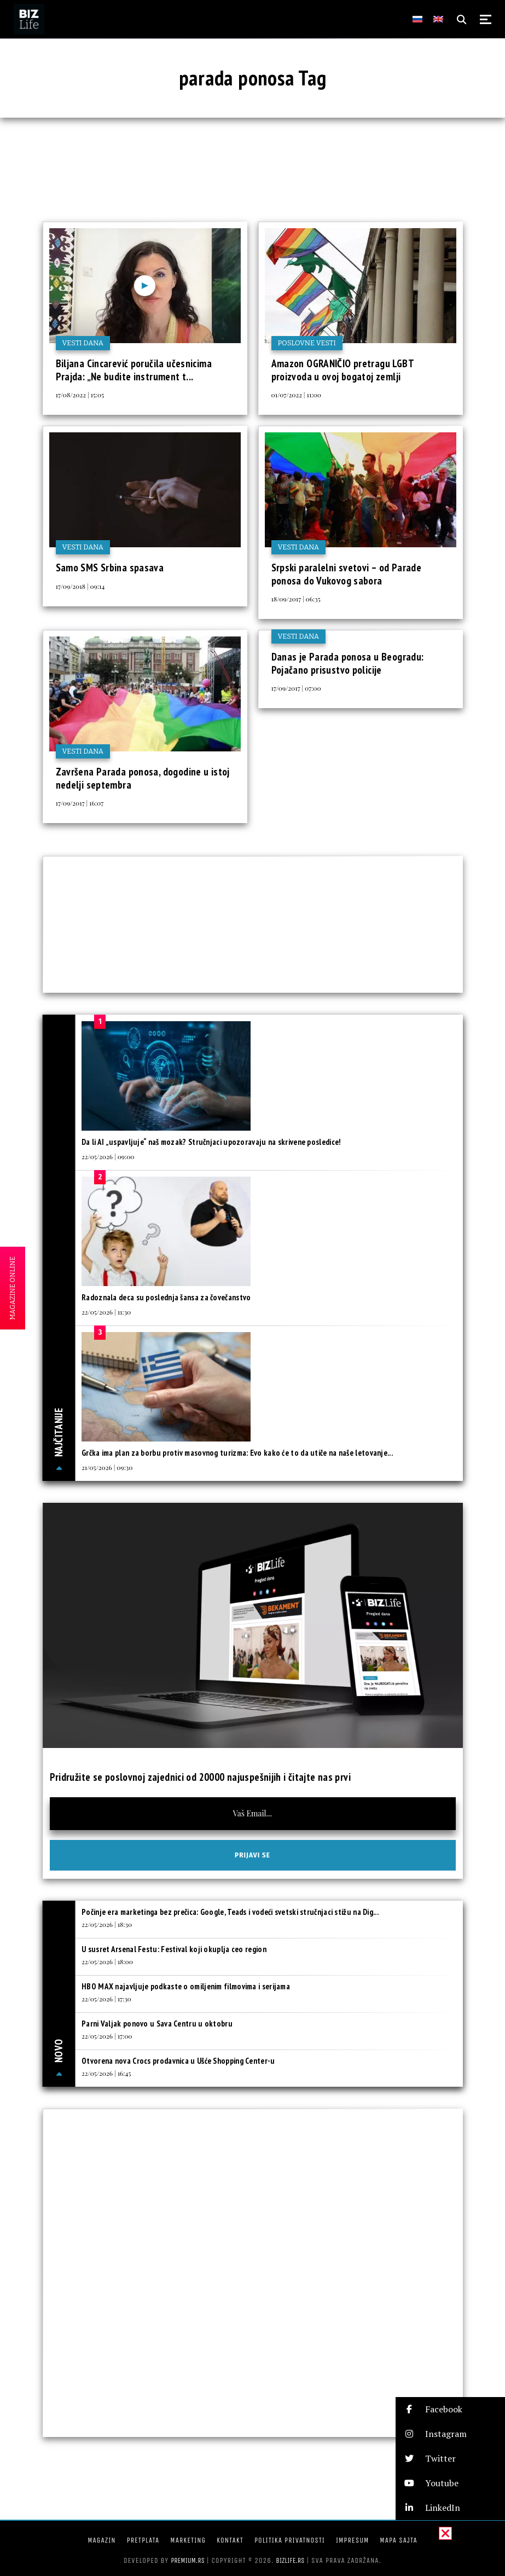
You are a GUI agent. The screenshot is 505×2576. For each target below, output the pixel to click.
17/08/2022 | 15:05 (80, 394)
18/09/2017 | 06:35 (296, 598)
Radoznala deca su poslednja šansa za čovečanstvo (166, 1297)
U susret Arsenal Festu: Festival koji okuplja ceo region (174, 1949)
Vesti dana (83, 343)
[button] (450, 2409)
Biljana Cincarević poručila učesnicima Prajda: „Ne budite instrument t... (134, 370)
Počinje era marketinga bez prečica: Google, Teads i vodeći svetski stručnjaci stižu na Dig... (230, 1912)
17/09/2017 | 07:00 (296, 688)
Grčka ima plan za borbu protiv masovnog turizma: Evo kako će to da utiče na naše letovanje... (237, 1453)
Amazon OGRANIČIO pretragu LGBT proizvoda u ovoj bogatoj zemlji (342, 370)
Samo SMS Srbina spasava (110, 567)
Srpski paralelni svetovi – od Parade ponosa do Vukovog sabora (346, 574)
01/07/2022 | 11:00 (296, 394)
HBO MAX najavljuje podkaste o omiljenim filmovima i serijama (186, 1986)
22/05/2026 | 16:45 (106, 2073)
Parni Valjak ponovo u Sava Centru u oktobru (157, 2023)
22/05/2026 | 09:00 (108, 1156)
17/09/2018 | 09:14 (80, 586)
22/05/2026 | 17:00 (107, 2035)
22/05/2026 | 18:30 (107, 1924)
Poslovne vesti (307, 343)
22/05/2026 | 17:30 (106, 1998)
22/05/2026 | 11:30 (106, 1311)
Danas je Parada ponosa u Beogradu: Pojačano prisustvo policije (347, 663)
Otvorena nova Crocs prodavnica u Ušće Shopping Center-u (178, 2061)
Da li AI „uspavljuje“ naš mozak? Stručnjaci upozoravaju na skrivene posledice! (211, 1142)
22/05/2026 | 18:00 (107, 1961)
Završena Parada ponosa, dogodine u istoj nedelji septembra (143, 778)
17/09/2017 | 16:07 (80, 802)
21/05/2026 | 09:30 (107, 1467)
